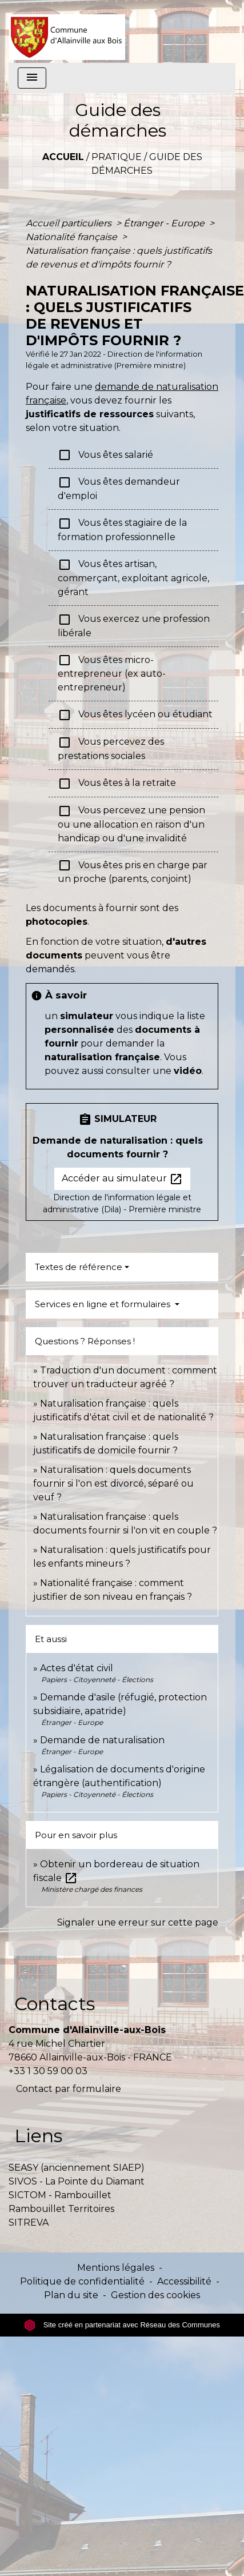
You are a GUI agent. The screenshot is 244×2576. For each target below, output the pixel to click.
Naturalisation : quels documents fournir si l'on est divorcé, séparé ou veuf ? (113, 1483)
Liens (38, 2135)
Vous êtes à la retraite (117, 783)
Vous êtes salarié (105, 455)
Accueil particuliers (70, 223)
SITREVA (29, 2222)
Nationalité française (72, 236)
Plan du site (71, 2295)
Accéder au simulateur (122, 1179)
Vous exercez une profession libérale (134, 625)
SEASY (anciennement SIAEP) (77, 2167)
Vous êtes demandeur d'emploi (119, 488)
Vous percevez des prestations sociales (111, 748)
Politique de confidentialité (82, 2281)
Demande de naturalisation (102, 1740)
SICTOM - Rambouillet (60, 2195)
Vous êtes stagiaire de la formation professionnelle (122, 529)
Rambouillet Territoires (61, 2208)
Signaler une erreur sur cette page (137, 1922)
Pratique (116, 156)
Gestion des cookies (155, 2295)
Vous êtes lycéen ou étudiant (135, 715)
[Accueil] (67, 31)
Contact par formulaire (68, 2088)
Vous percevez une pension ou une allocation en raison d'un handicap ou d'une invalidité (131, 824)
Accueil (63, 156)
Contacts (54, 2003)
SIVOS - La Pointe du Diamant (77, 2181)
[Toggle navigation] (32, 78)
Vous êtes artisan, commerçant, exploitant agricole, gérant (133, 577)
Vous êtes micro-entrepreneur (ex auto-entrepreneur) (112, 673)
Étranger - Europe (165, 223)
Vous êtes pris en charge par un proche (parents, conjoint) (132, 871)
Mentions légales (115, 2267)
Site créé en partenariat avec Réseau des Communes (122, 2325)
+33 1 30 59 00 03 (48, 2071)
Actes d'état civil (76, 1668)
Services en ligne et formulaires (104, 1304)
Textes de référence (78, 1266)
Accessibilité (184, 2281)
